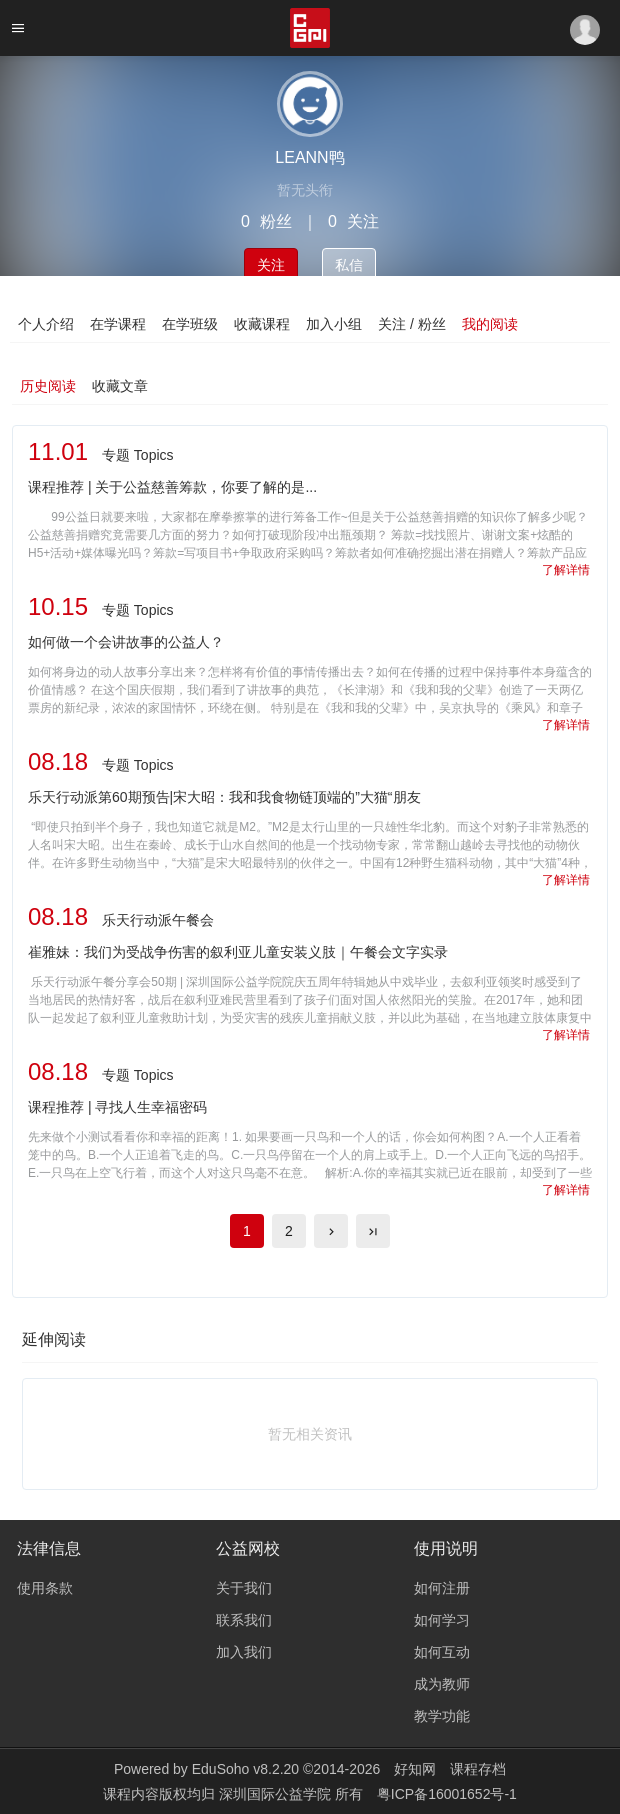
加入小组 (334, 324)
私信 (349, 265)
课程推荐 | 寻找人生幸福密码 (117, 1107)
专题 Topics (138, 455)
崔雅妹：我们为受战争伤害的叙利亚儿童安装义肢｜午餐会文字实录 (238, 952)
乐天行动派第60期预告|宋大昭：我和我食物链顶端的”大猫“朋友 (224, 797)
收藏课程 (262, 324)
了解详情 (566, 570)
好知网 (415, 1769)
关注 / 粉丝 (412, 324)
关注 (271, 265)
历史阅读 (48, 386)
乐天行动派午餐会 (158, 920)
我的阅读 (490, 324)
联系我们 (244, 1620)
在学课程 (118, 324)
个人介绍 (46, 324)
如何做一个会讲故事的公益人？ (126, 642)
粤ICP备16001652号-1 (447, 1794)
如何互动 (442, 1652)
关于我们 (244, 1588)
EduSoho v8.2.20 (245, 1769)
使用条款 (45, 1588)
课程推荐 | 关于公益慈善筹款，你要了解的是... (172, 487)
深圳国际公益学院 (277, 1794)
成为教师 (442, 1684)
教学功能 (442, 1716)
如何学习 (442, 1620)
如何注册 (442, 1588)
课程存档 (478, 1769)
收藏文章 (120, 386)
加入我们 (244, 1652)
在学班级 (190, 324)
